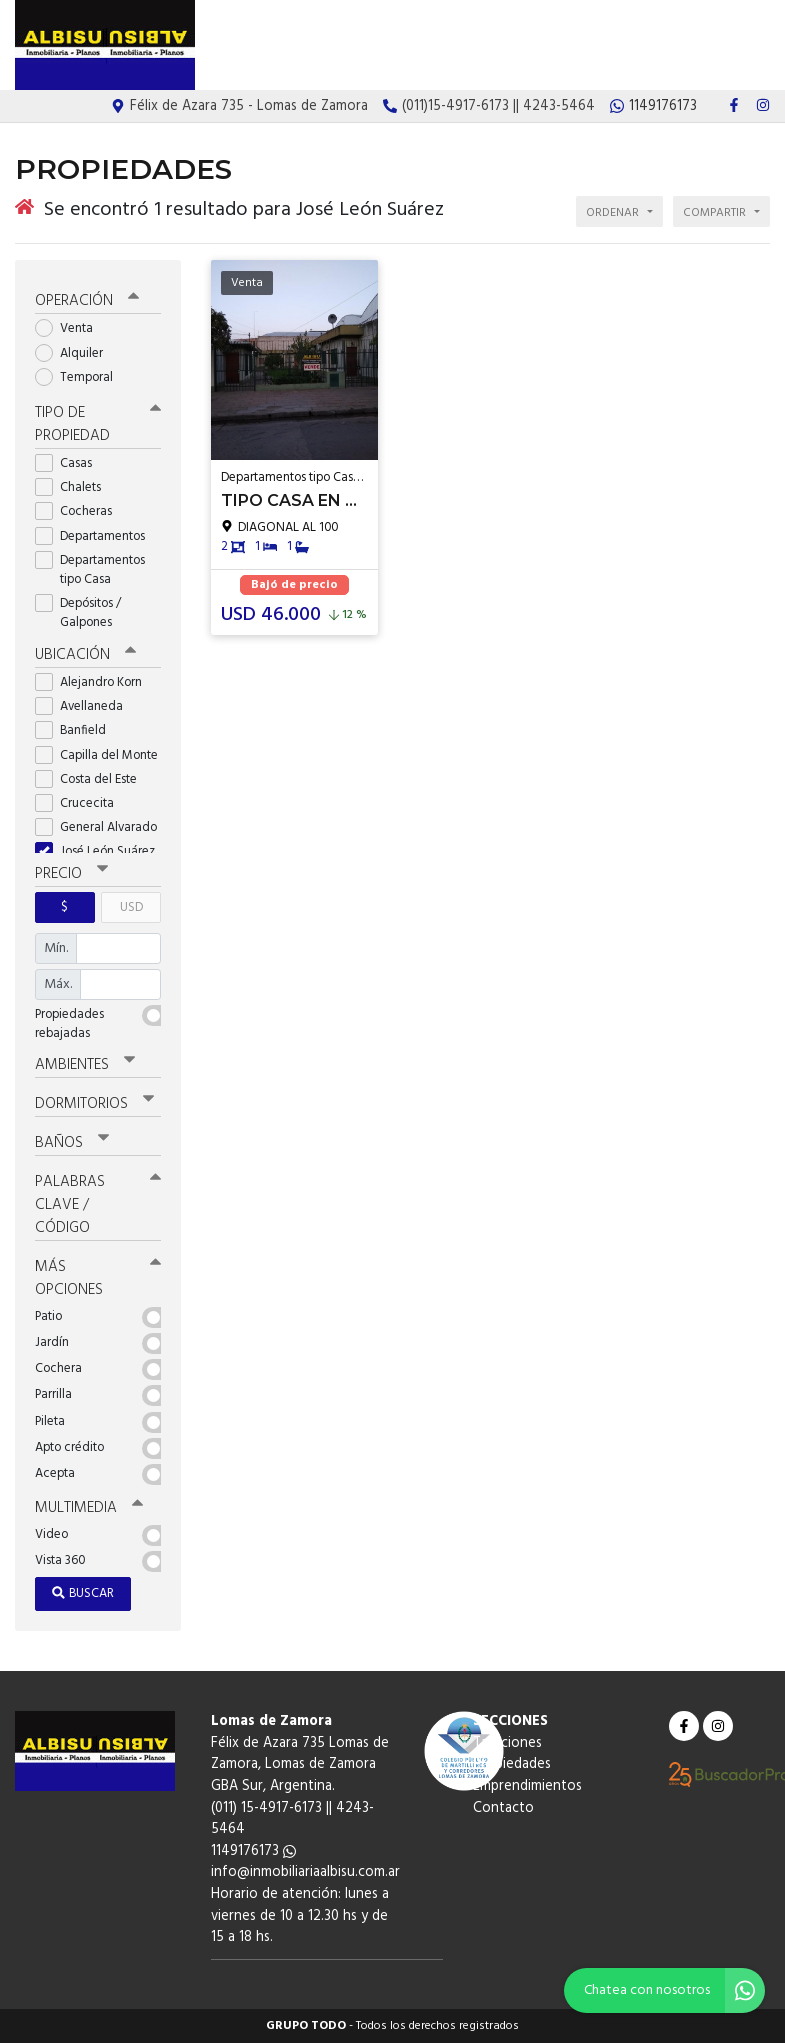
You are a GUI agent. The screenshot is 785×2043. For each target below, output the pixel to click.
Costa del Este (92, 779)
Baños (72, 1143)
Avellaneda (85, 706)
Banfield (77, 730)
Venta (70, 328)
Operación (87, 301)
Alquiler (75, 352)
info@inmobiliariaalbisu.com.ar (305, 1872)
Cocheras (80, 511)
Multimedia (89, 1508)
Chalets (74, 487)
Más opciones (98, 1278)
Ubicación (85, 655)
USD (131, 907)
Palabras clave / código (98, 1205)
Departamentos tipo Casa (90, 570)
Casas (70, 463)
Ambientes (85, 1064)
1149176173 (253, 1851)
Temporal (80, 377)
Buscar (83, 1593)
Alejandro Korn (95, 682)
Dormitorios (94, 1104)
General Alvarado (98, 827)
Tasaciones (465, 46)
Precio (71, 874)
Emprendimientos (646, 46)
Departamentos (96, 535)
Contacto (739, 46)
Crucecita (81, 803)
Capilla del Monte (98, 754)
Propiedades (547, 46)
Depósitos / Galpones (80, 613)
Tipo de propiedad (98, 424)
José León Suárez (98, 851)
